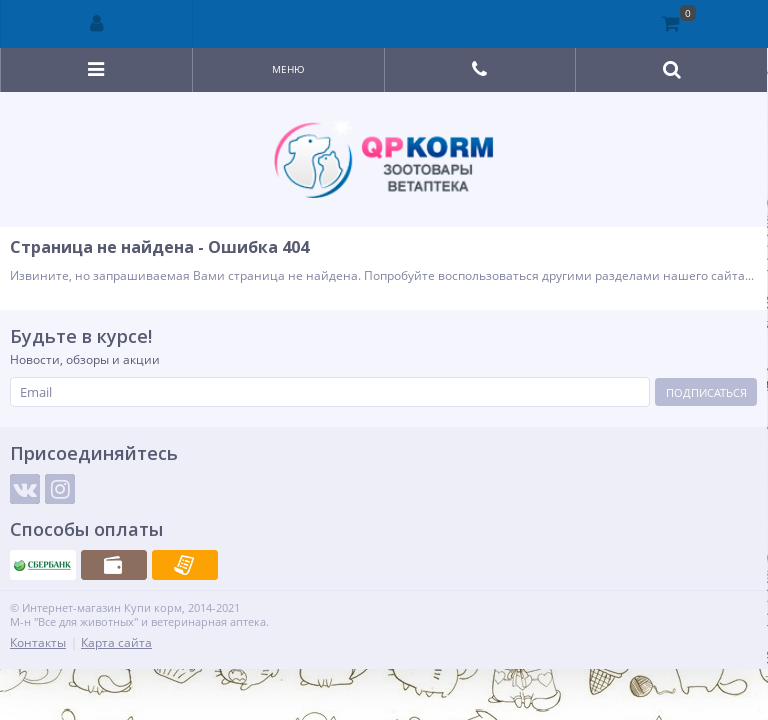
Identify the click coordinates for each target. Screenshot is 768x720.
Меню (288, 69)
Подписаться (706, 392)
